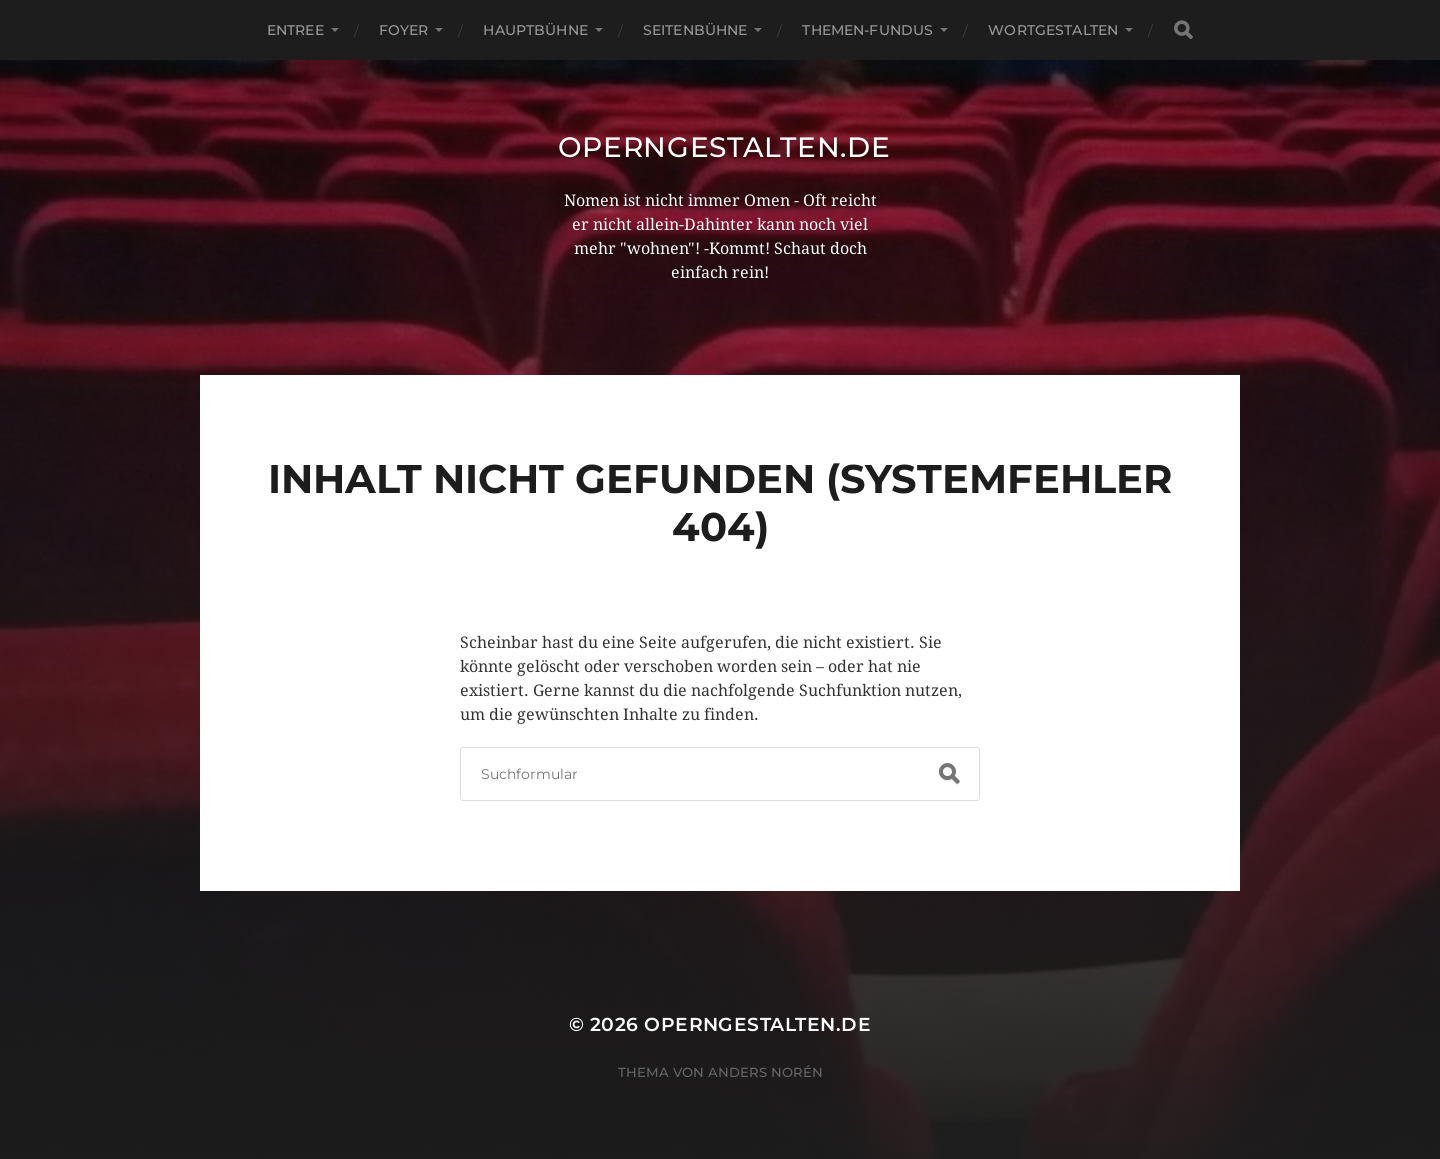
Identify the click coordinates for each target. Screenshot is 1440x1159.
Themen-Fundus (867, 30)
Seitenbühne (695, 30)
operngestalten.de (724, 147)
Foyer (404, 30)
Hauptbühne (535, 30)
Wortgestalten (1053, 30)
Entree (295, 30)
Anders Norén (765, 1072)
